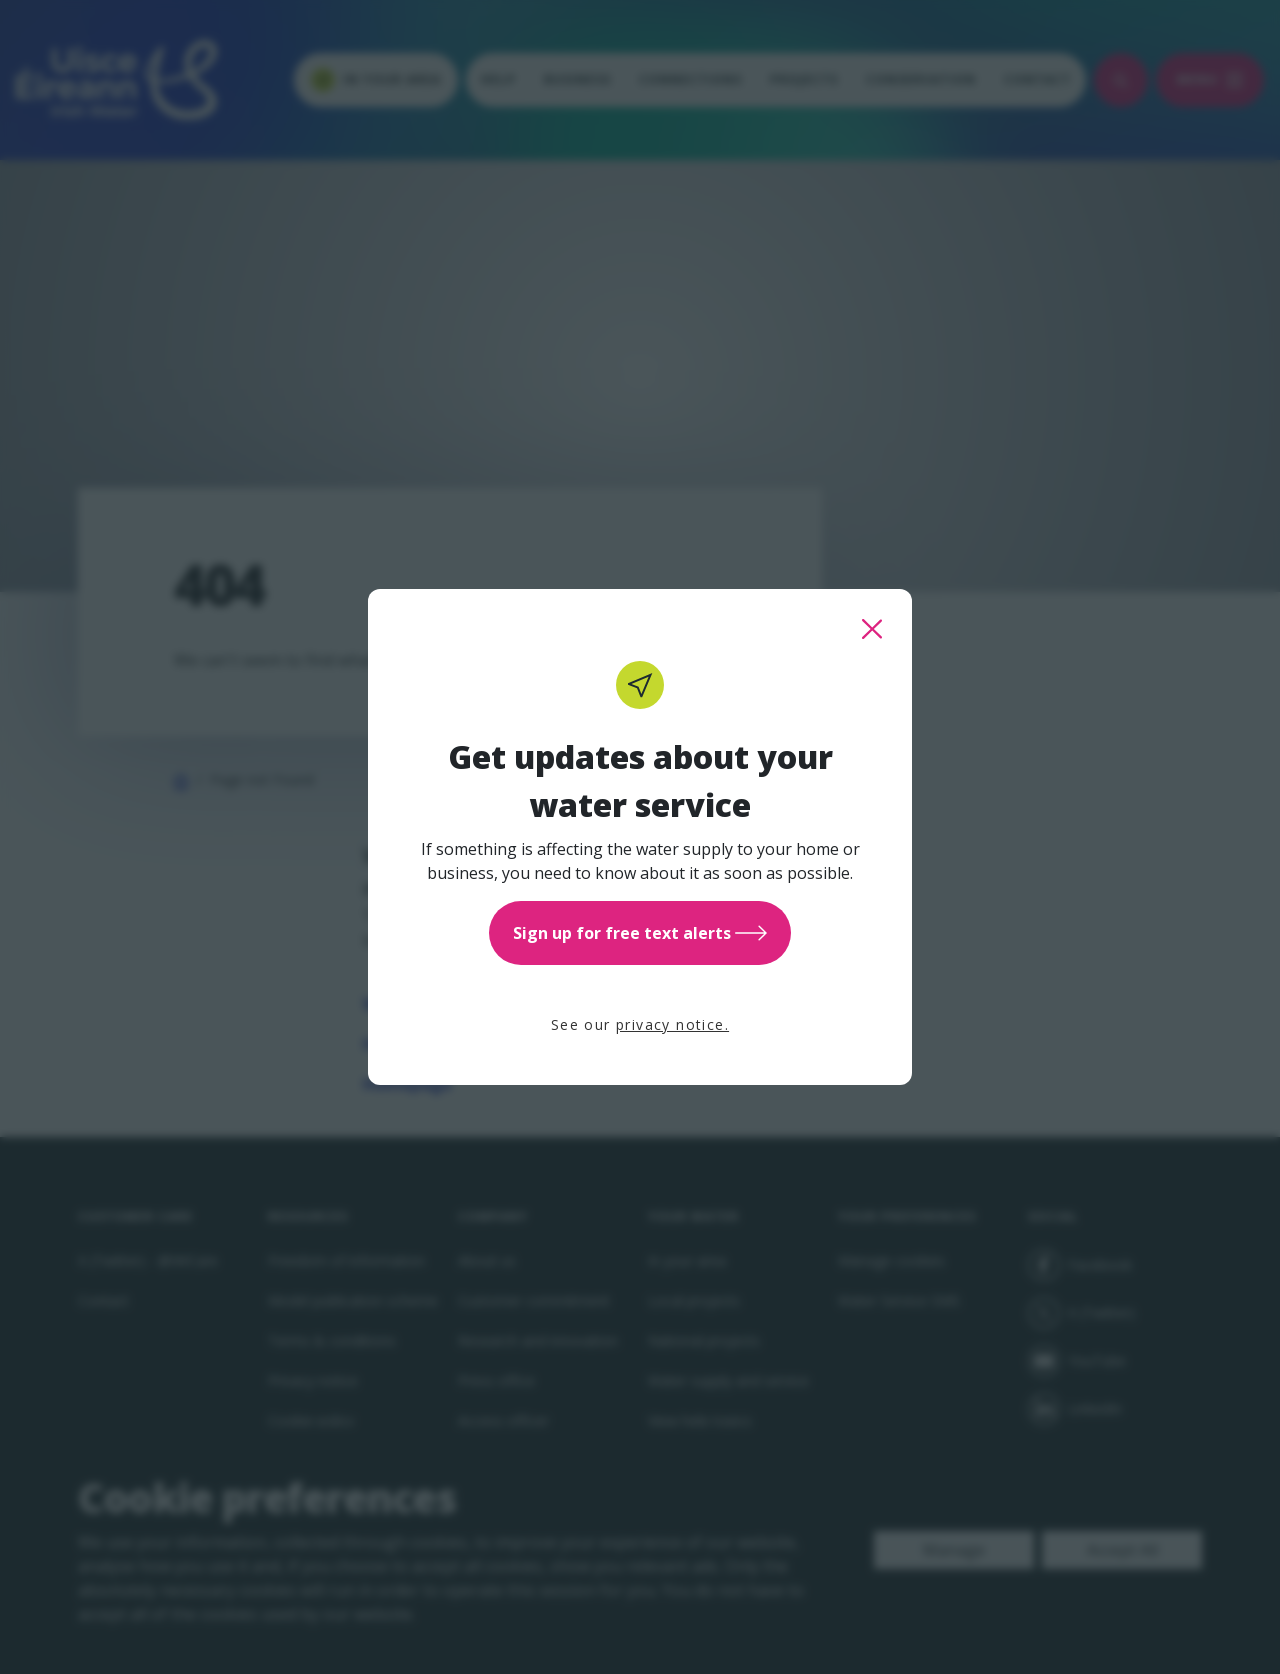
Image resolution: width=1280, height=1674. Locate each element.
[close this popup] (872, 629)
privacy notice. (672, 1024)
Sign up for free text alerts (640, 933)
